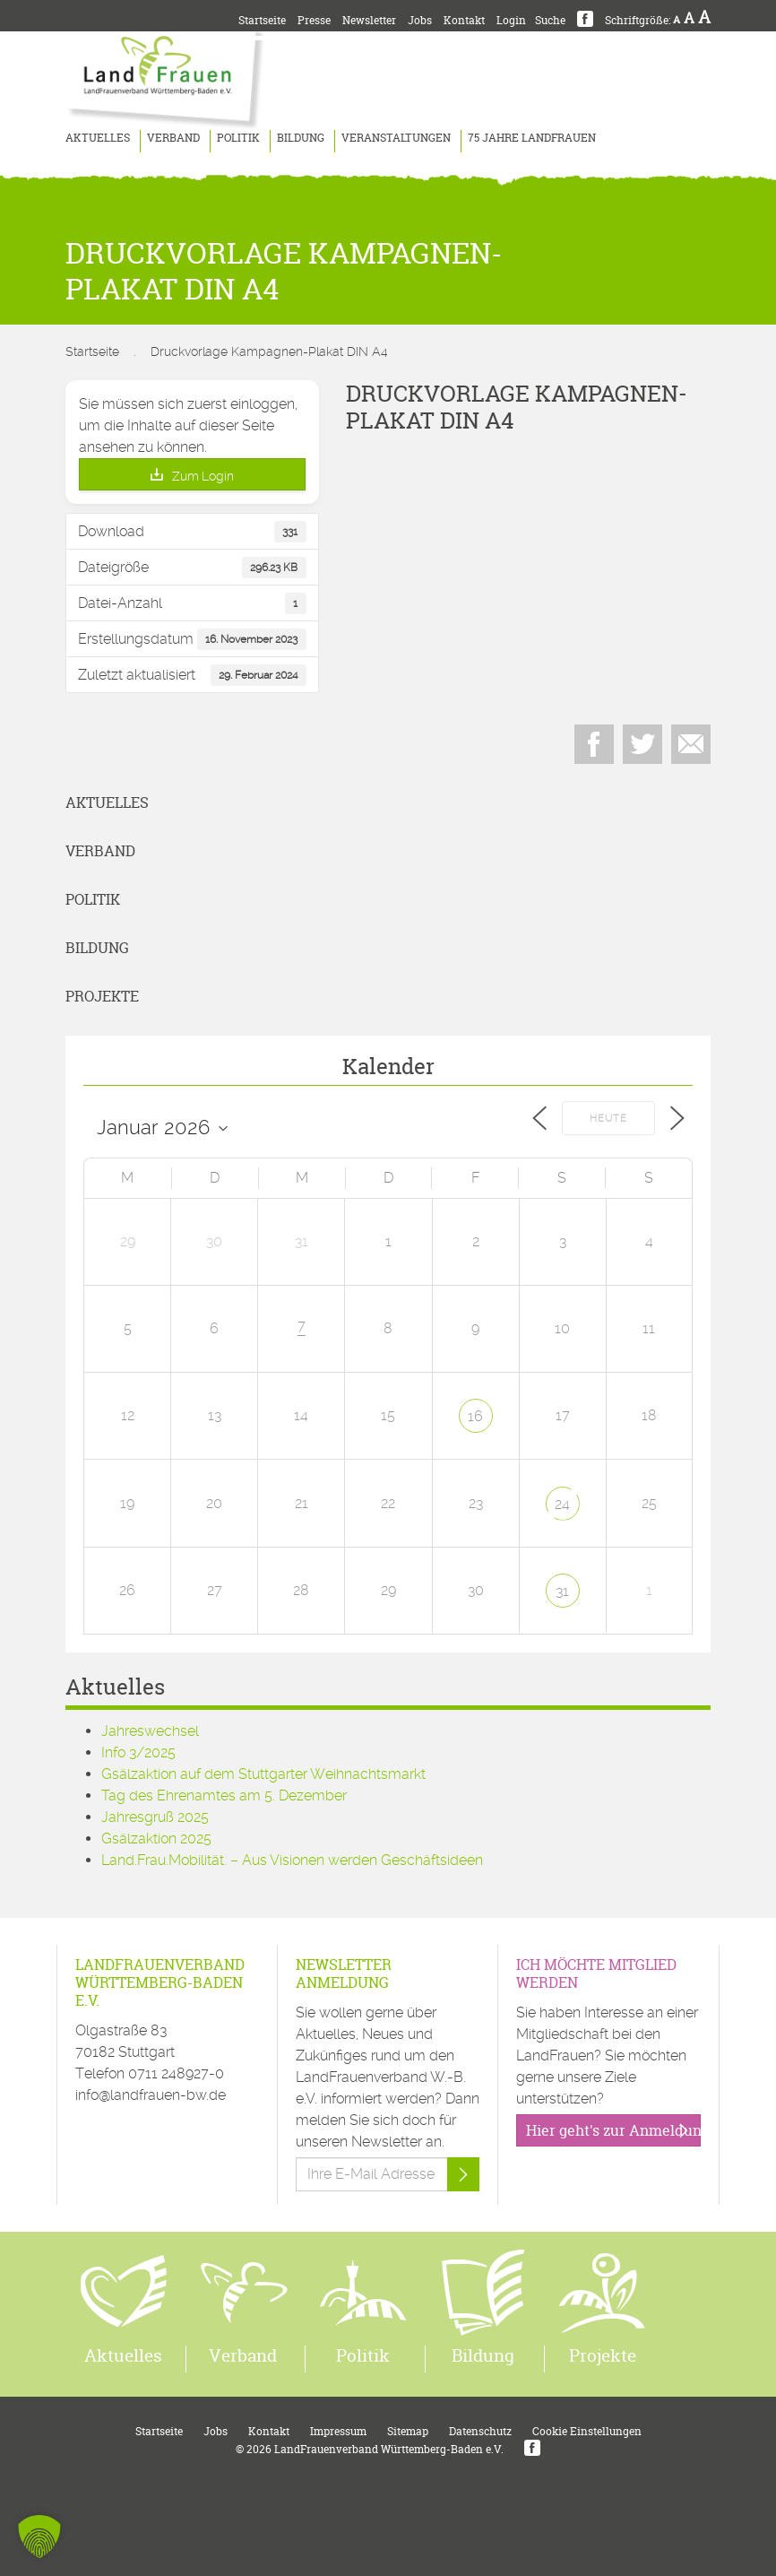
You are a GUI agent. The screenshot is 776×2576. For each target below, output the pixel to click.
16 (475, 1416)
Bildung (300, 137)
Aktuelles (97, 137)
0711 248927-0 (176, 2073)
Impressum (338, 2431)
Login (511, 20)
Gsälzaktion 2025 (156, 1838)
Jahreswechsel (150, 1730)
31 (562, 1591)
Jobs (420, 20)
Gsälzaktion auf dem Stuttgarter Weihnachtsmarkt (263, 1773)
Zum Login (203, 476)
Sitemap (407, 2431)
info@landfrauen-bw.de (150, 2094)
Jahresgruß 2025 (155, 1817)
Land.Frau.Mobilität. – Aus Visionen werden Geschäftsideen (292, 1860)
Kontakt (464, 20)
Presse (314, 20)
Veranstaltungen (396, 137)
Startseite (262, 20)
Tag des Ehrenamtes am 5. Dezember (224, 1795)
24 (562, 1504)
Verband (173, 137)
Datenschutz (480, 2431)
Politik (238, 137)
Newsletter (369, 20)
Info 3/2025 (138, 1752)
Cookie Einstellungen (587, 2431)
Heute (608, 1118)
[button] (39, 2536)
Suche (550, 20)
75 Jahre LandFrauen (532, 137)
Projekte (102, 996)
